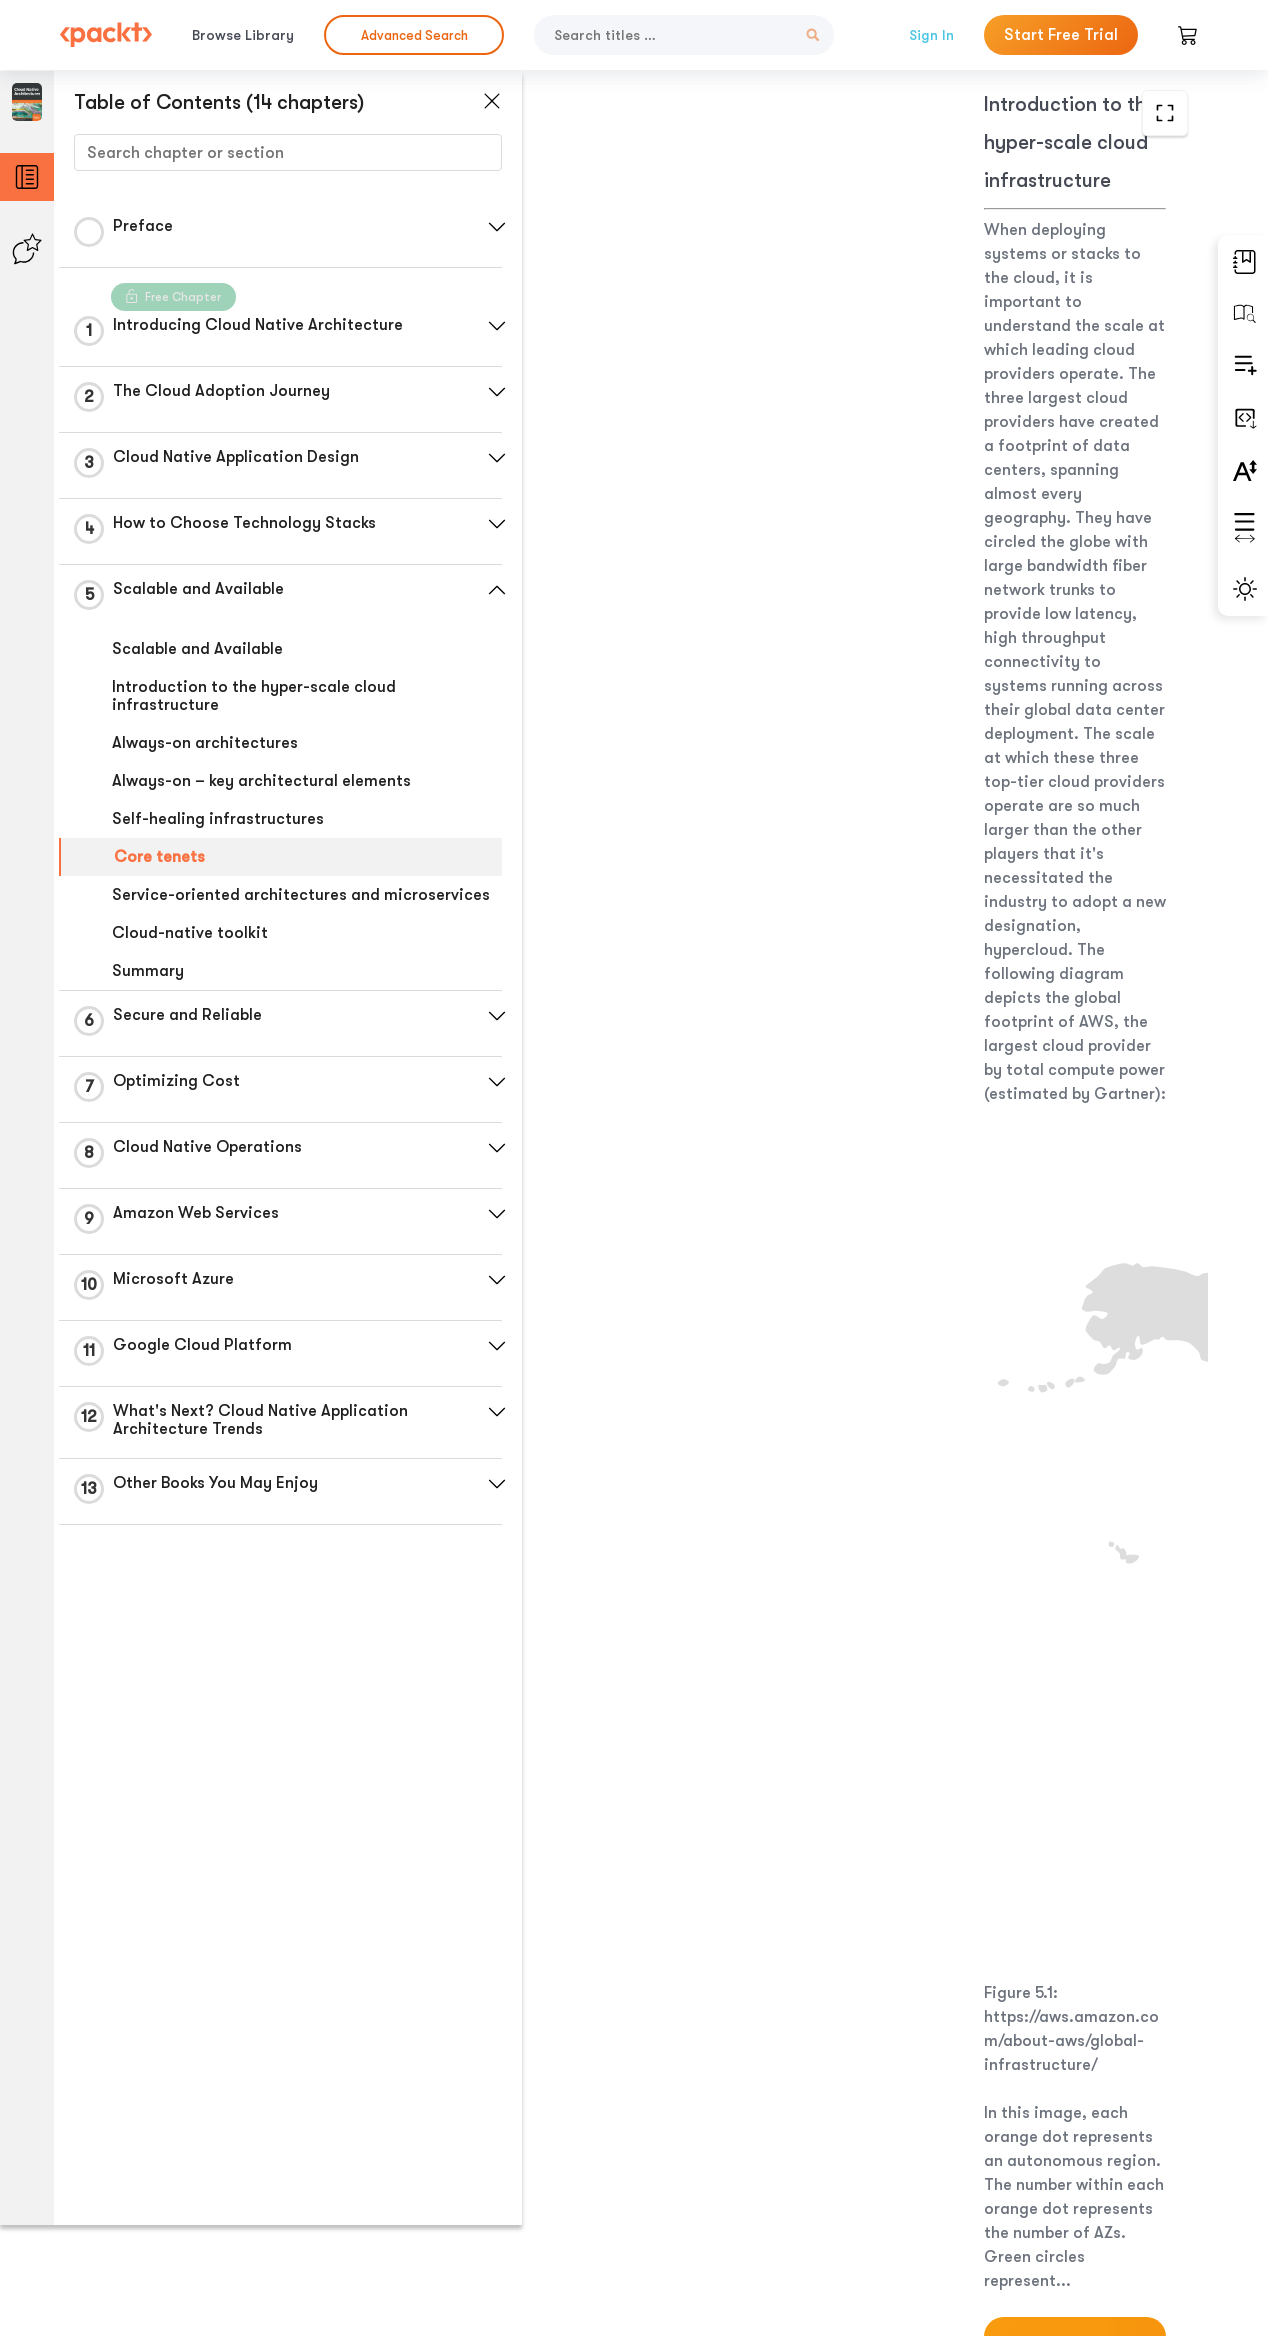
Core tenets (159, 857)
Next (1067, 2187)
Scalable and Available (197, 649)
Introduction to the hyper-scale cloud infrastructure (254, 696)
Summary (148, 989)
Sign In (931, 35)
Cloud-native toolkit (190, 951)
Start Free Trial (1061, 35)
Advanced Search (414, 35)
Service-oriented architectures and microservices (246, 904)
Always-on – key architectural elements (261, 781)
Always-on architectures (205, 743)
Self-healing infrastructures (218, 819)
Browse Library (243, 35)
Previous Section (654, 2186)
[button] (475, 227)
